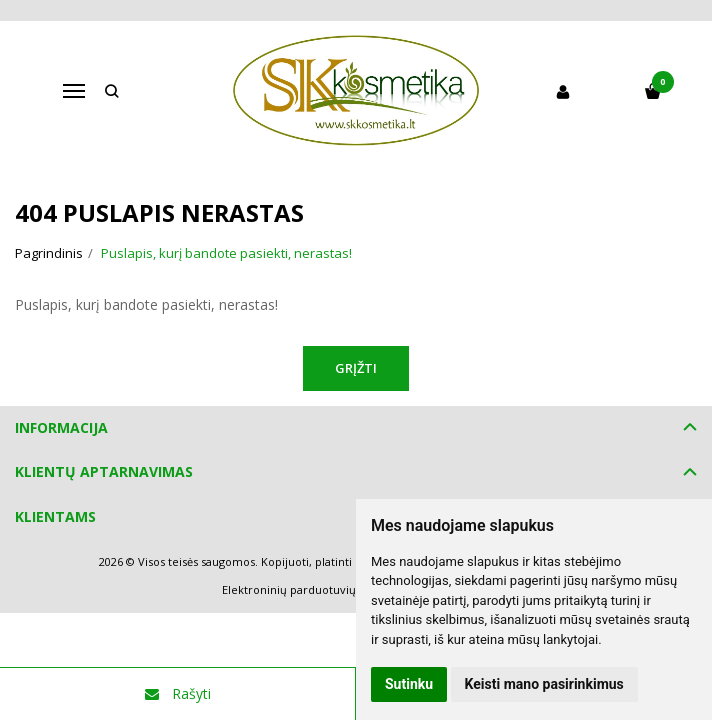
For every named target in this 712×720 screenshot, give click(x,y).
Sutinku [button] (409, 684)
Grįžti (356, 368)
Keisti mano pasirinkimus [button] (544, 684)
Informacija (61, 427)
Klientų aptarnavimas (104, 471)
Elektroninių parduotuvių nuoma (309, 589)
